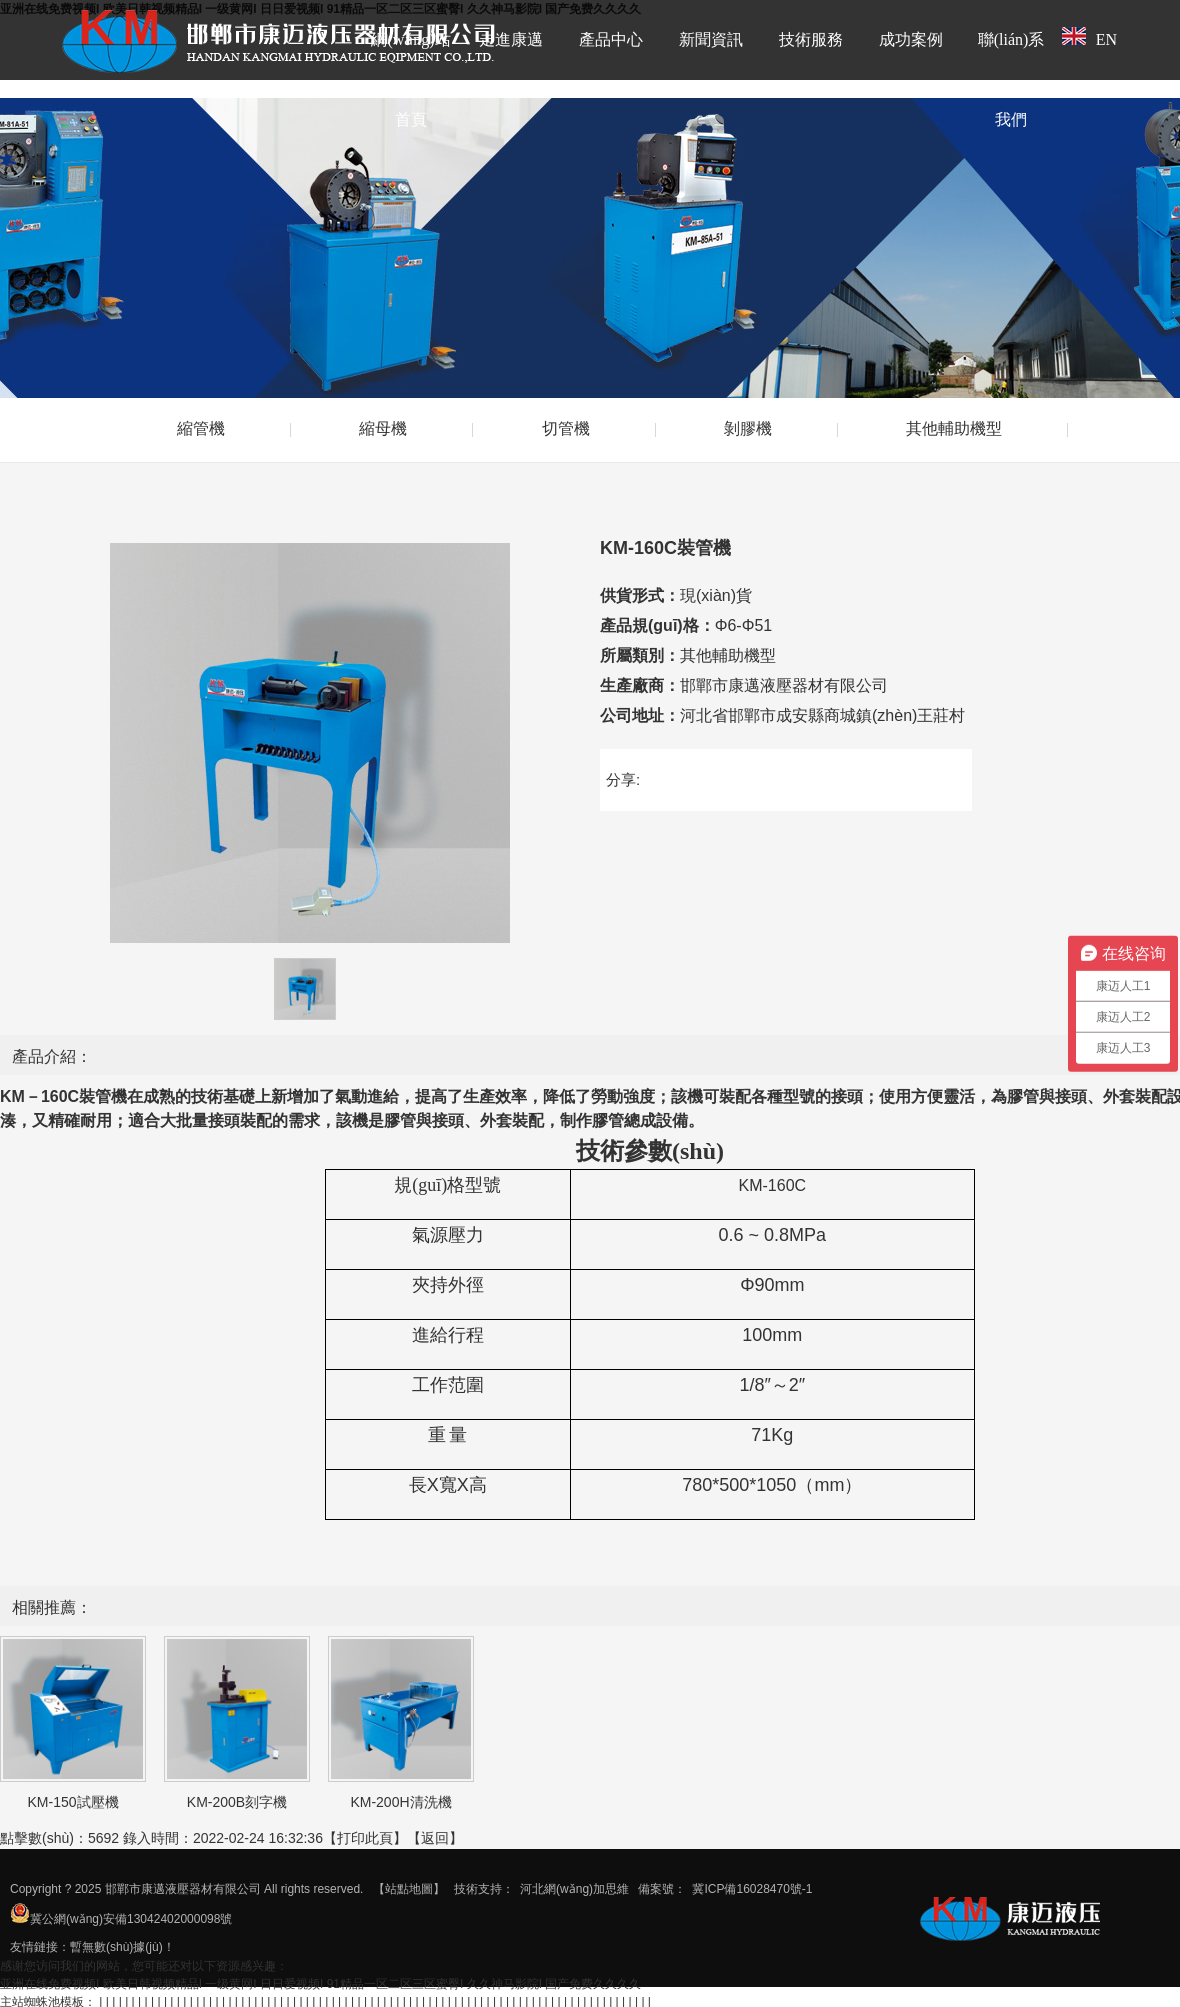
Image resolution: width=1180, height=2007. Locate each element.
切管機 (566, 428)
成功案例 (911, 39)
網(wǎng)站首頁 (410, 79)
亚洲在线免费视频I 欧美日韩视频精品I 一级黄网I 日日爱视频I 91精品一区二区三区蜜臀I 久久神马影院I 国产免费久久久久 (320, 1984)
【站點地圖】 (409, 1889)
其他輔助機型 (954, 428)
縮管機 (201, 428)
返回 (435, 1838)
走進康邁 (511, 39)
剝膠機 (748, 428)
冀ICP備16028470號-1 (752, 1889)
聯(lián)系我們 (1011, 79)
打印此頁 (365, 1838)
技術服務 (811, 39)
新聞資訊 (711, 39)
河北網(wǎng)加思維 (574, 1889)
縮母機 (383, 428)
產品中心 (611, 39)
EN (1089, 37)
